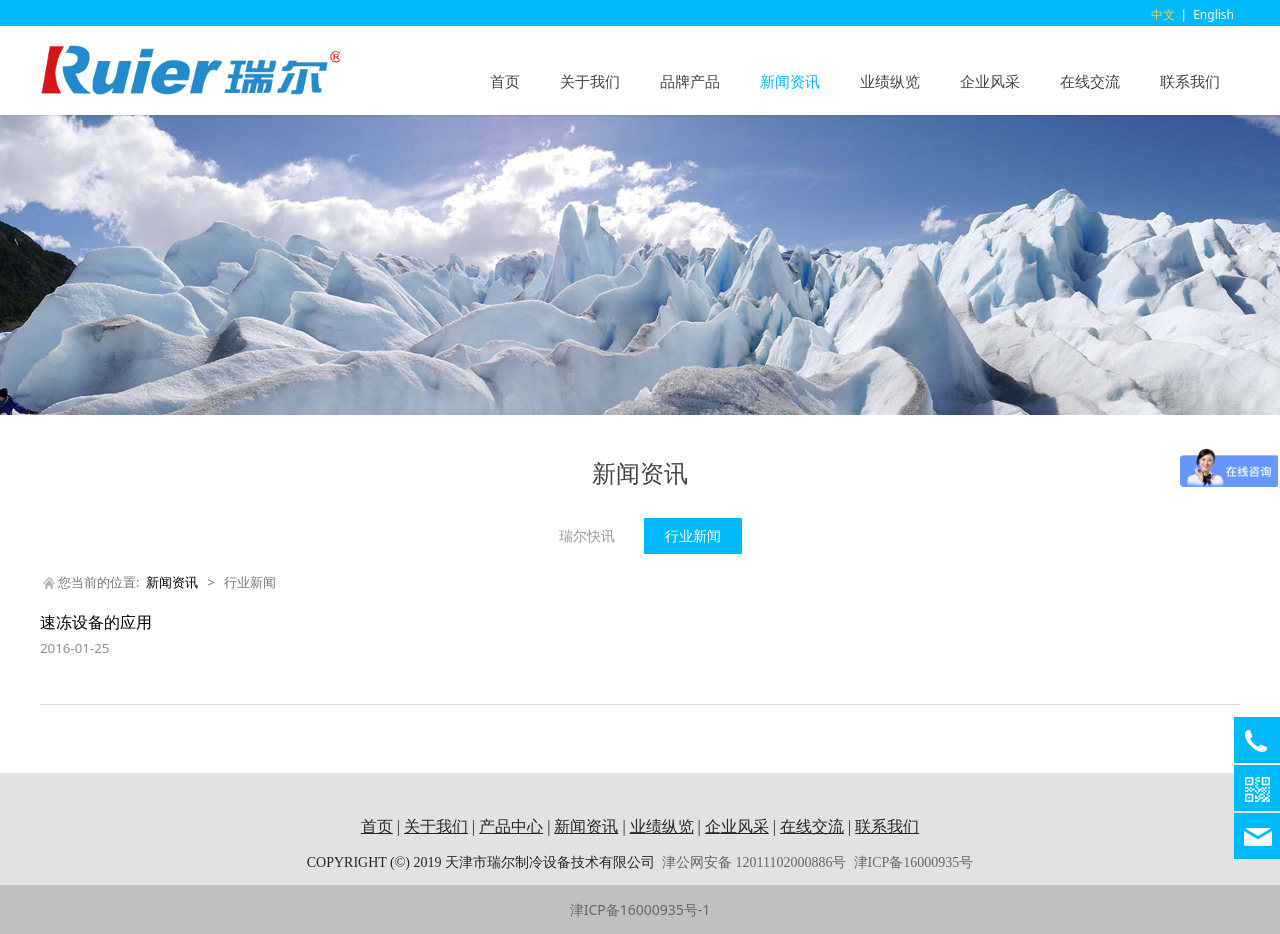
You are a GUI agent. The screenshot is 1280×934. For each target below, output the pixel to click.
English (1213, 14)
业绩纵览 (890, 81)
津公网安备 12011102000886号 (754, 862)
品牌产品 (690, 81)
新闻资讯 (790, 81)
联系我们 (1190, 81)
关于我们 (590, 81)
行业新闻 (693, 535)
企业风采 (990, 81)
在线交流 (1090, 81)
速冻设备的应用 (96, 622)
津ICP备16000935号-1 (640, 909)
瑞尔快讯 (587, 535)
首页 (505, 81)
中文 (1163, 14)
